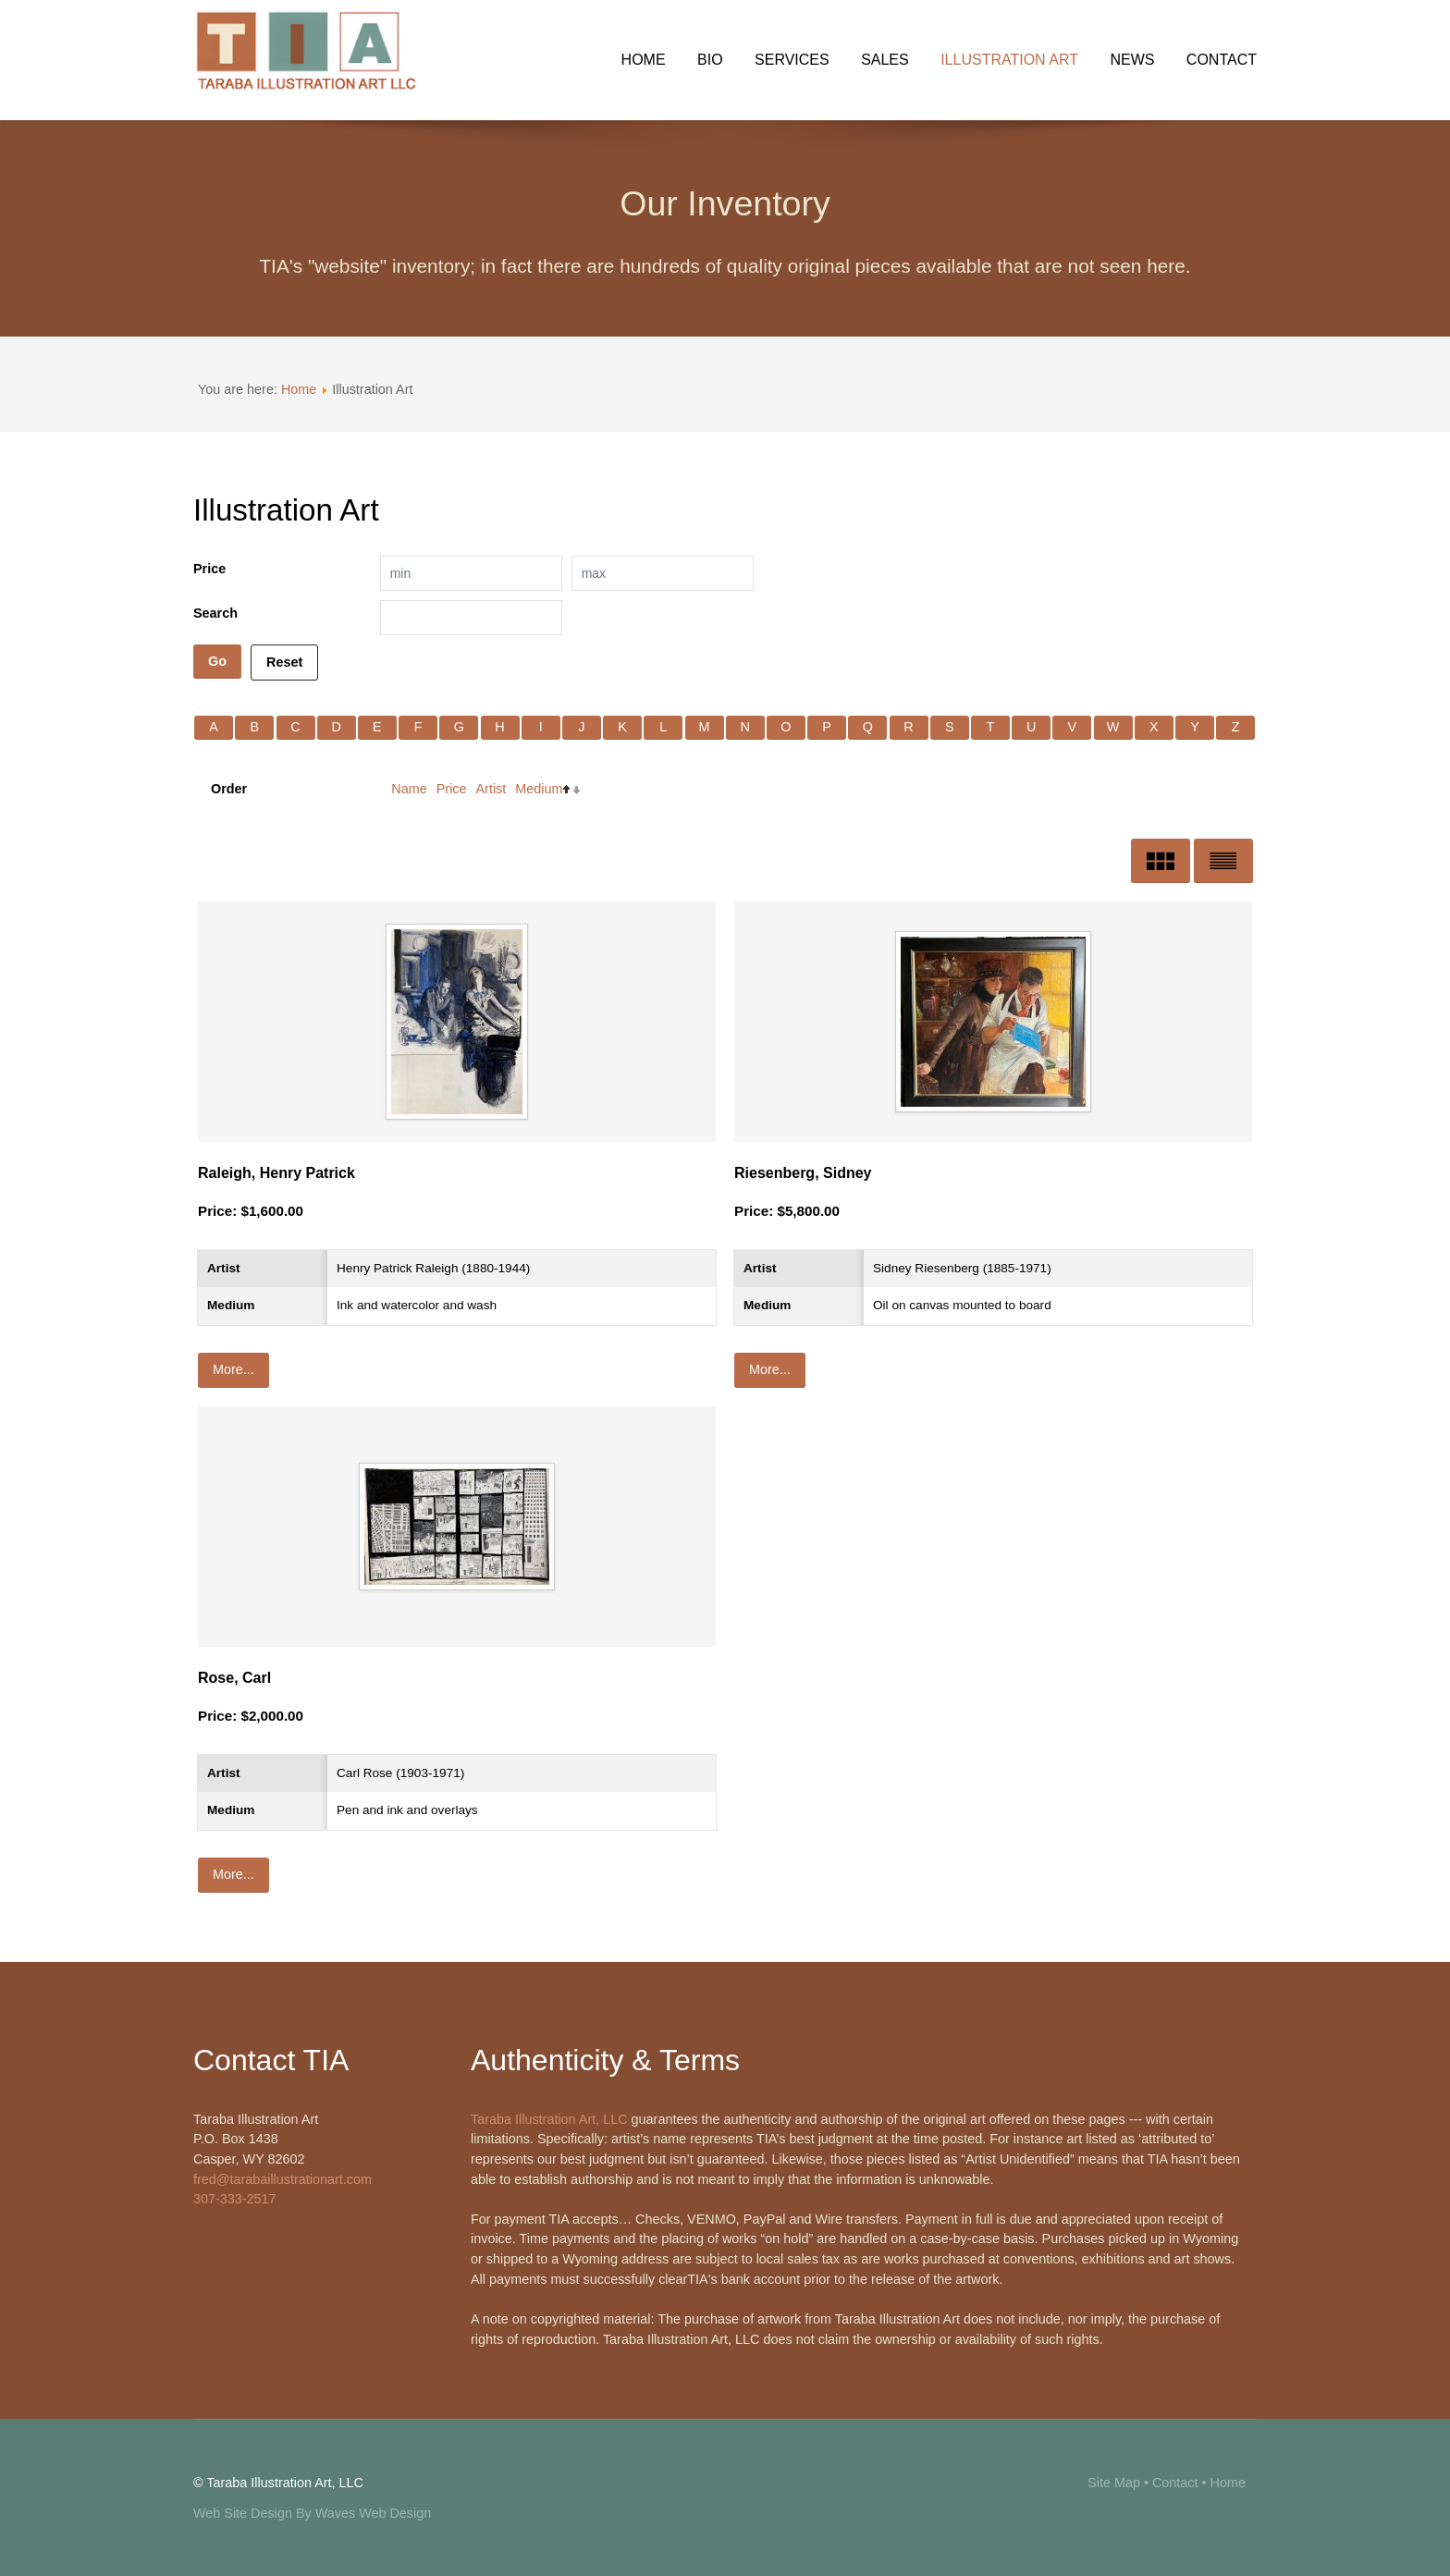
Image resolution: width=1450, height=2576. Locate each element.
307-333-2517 (234, 2198)
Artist (491, 788)
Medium (538, 788)
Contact (1175, 2482)
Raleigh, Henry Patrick (276, 1173)
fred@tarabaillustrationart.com (282, 2179)
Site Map (1114, 2482)
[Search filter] (471, 617)
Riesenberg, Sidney (803, 1173)
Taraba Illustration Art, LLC (549, 2119)
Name (408, 788)
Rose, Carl (234, 1678)
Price (451, 788)
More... (233, 1369)
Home (298, 389)
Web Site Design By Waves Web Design (312, 2513)
